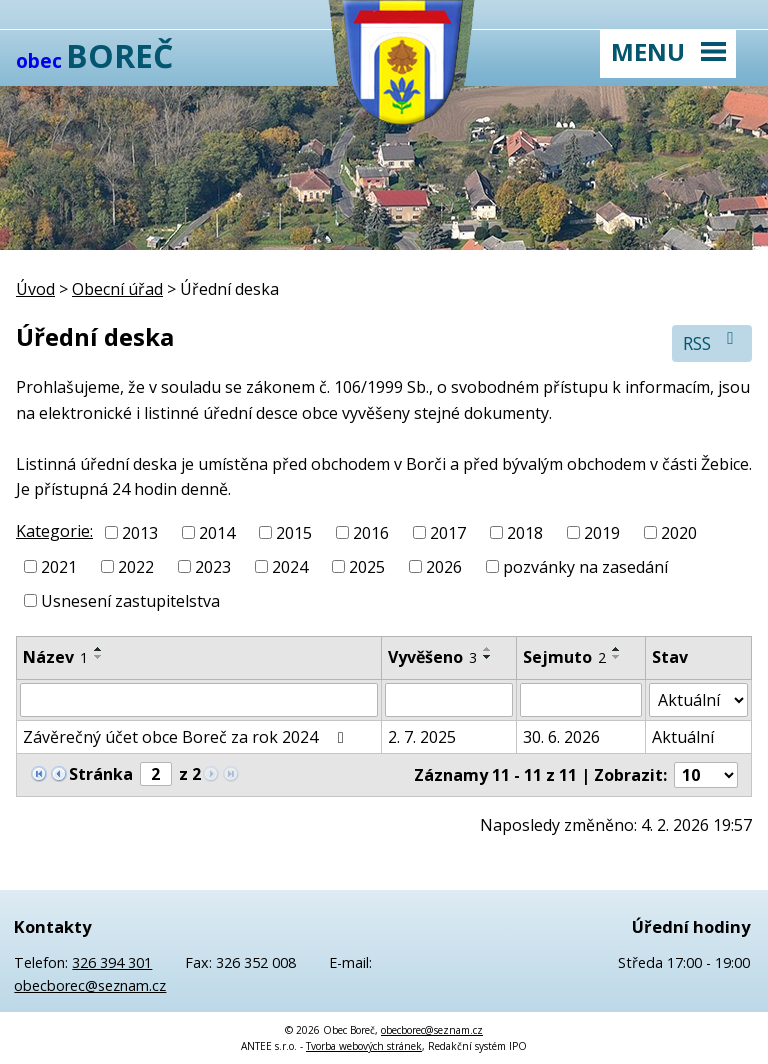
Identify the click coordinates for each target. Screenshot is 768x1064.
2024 (290, 567)
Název (55, 657)
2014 (217, 533)
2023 (213, 567)
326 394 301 (112, 962)
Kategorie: (54, 531)
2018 (525, 533)
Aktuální (683, 737)
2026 (444, 567)
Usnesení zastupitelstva (130, 600)
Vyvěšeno (432, 657)
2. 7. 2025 (422, 737)
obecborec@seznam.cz (90, 985)
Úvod (35, 289)
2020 (679, 533)
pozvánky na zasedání (585, 567)
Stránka (101, 774)
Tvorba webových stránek (364, 1046)
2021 (59, 567)
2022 (136, 567)
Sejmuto (564, 657)
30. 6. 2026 (561, 737)
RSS (712, 342)
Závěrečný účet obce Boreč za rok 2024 (186, 737)
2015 (294, 533)
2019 (602, 533)
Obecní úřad (117, 289)
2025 (367, 567)
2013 (140, 533)
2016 (371, 533)
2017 (448, 533)
